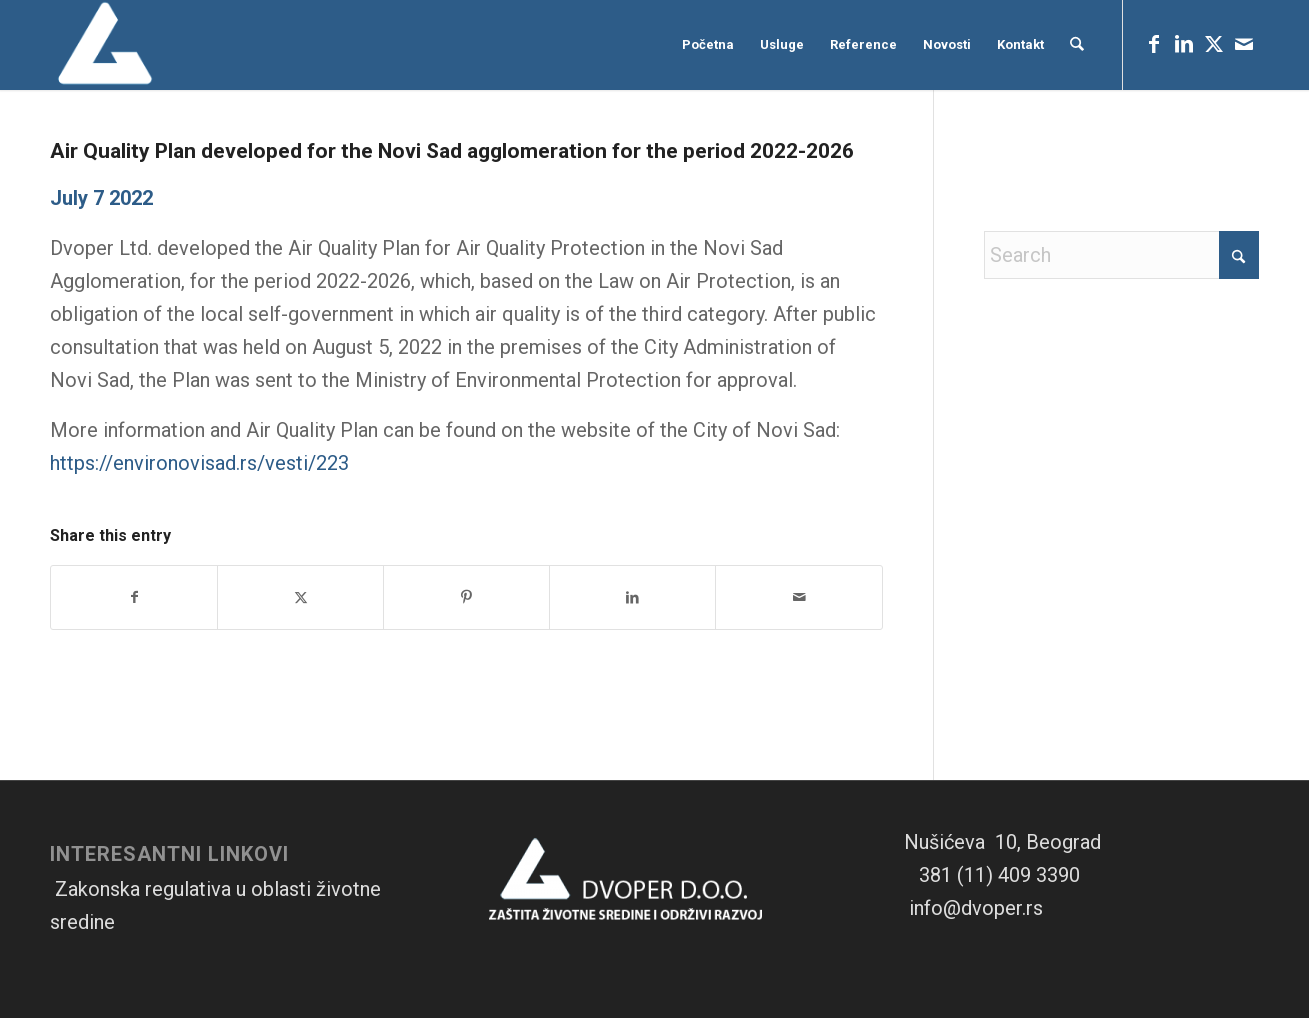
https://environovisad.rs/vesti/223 (199, 463)
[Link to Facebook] (1154, 44)
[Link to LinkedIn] (1184, 44)
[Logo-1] (106, 45)
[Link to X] (1214, 44)
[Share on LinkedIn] (632, 597)
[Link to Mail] (1244, 44)
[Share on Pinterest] (466, 597)
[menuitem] (709, 45)
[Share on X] (300, 597)
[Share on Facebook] (134, 597)
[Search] (1077, 45)
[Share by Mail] (798, 597)
